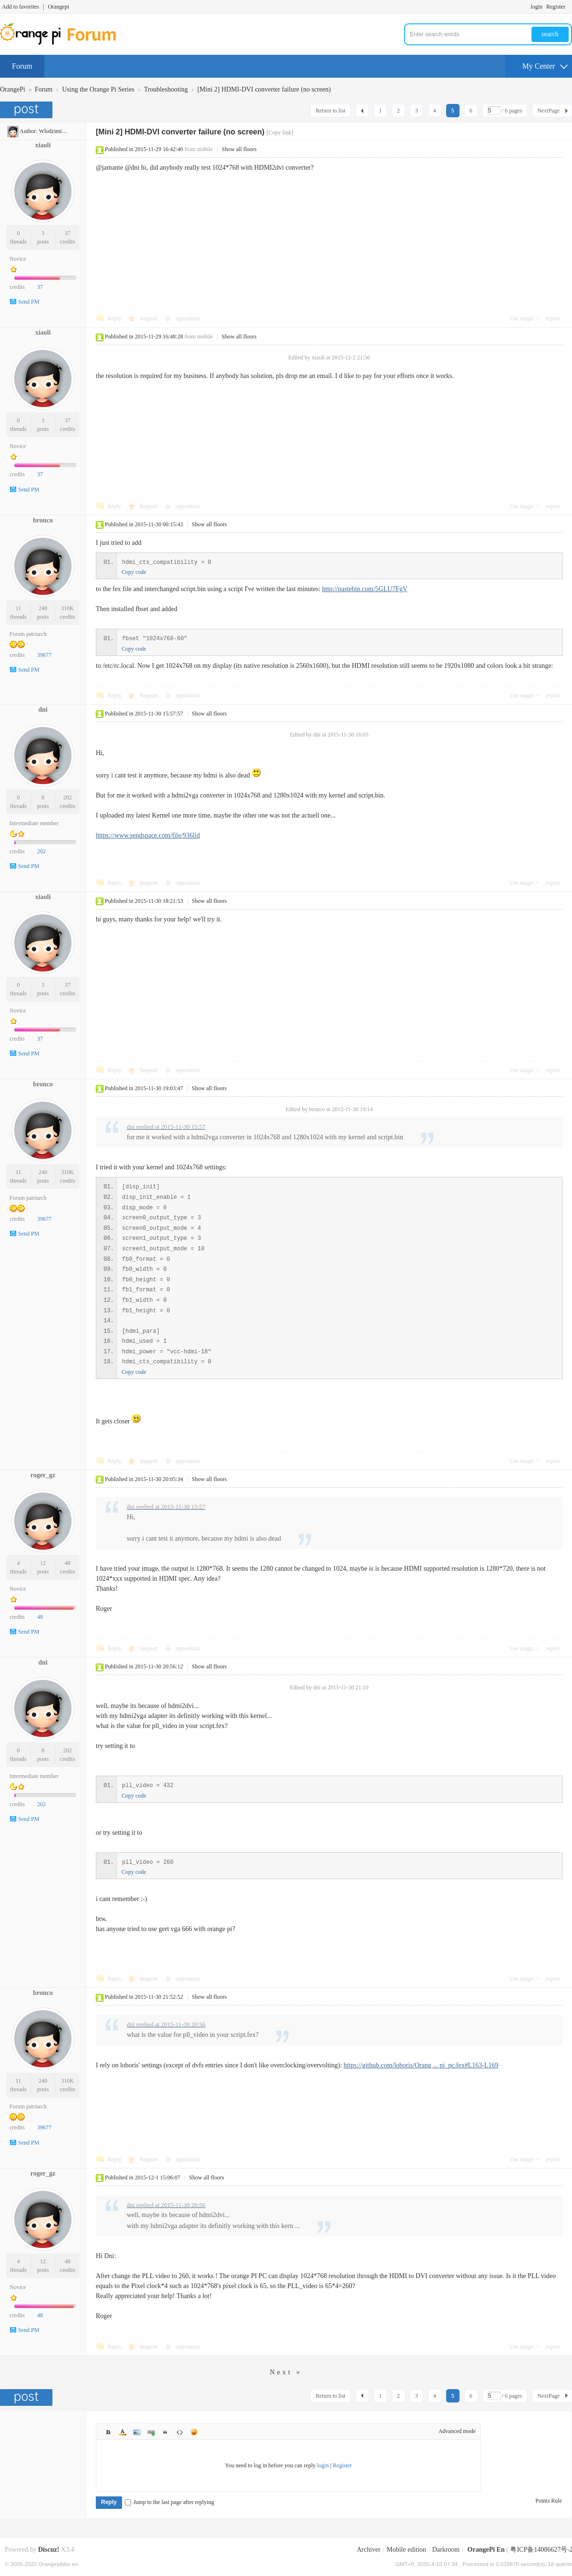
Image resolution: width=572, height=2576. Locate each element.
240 (43, 608)
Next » (286, 2372)
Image (137, 2432)
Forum (22, 66)
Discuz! (48, 2549)
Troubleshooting (166, 89)
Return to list (331, 110)
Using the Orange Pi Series (98, 89)
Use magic (522, 318)
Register (555, 6)
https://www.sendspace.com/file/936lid (148, 835)
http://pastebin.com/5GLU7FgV (365, 589)
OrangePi (12, 89)
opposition (188, 318)
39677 (44, 655)
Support (149, 318)
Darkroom (446, 2549)
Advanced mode (457, 2431)
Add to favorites (20, 6)
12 (43, 1563)
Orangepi (58, 6)
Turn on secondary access (569, 6)
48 (68, 1563)
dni (42, 709)
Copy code (134, 572)
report (553, 318)
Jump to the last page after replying (169, 2502)
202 (67, 797)
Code (179, 2432)
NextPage (548, 110)
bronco (43, 520)
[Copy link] (279, 132)
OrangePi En (486, 2549)
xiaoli (43, 145)
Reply (115, 318)
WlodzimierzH (55, 131)
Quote (165, 2432)
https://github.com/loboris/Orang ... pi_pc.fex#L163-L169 (421, 2065)
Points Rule (548, 2500)
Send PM (28, 301)
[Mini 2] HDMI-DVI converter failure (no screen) (264, 89)
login (536, 6)
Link (151, 2432)
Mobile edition (406, 2549)
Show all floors (239, 149)
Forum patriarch (28, 634)
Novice (18, 259)
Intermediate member (34, 823)
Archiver (368, 2549)
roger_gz (43, 1475)
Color (122, 2432)
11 (18, 608)
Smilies (194, 2432)
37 (68, 233)
